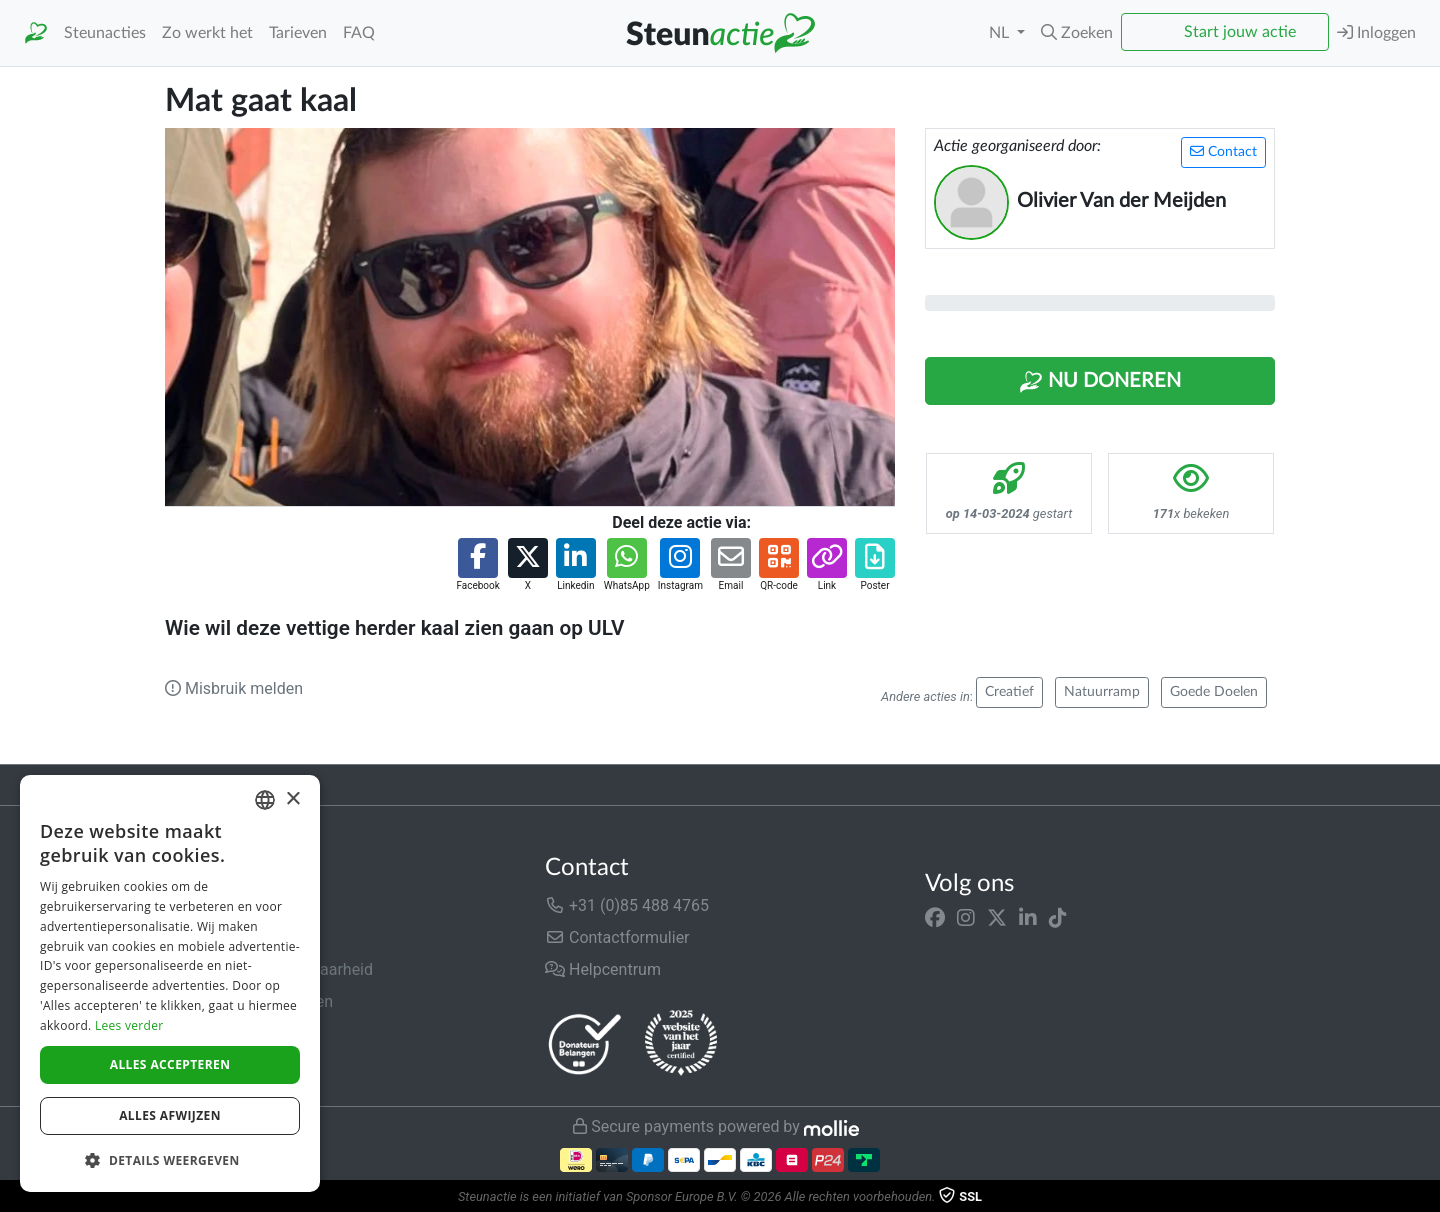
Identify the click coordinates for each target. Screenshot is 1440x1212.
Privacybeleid (212, 1033)
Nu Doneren (1100, 382)
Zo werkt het (207, 33)
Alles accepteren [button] (170, 1064)
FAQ (359, 33)
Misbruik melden (234, 688)
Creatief (1009, 692)
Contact (1223, 151)
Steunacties (105, 33)
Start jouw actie (1240, 32)
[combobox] (265, 800)
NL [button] (1001, 33)
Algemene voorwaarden (249, 1001)
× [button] (292, 799)
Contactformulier (617, 937)
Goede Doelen (1214, 692)
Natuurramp (1102, 692)
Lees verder (129, 1025)
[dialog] (170, 983)
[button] (1077, 33)
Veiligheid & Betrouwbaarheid (269, 969)
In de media (206, 937)
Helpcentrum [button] (603, 969)
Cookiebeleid (211, 1065)
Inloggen (1376, 32)
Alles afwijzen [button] (170, 1115)
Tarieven (298, 33)
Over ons (196, 905)
